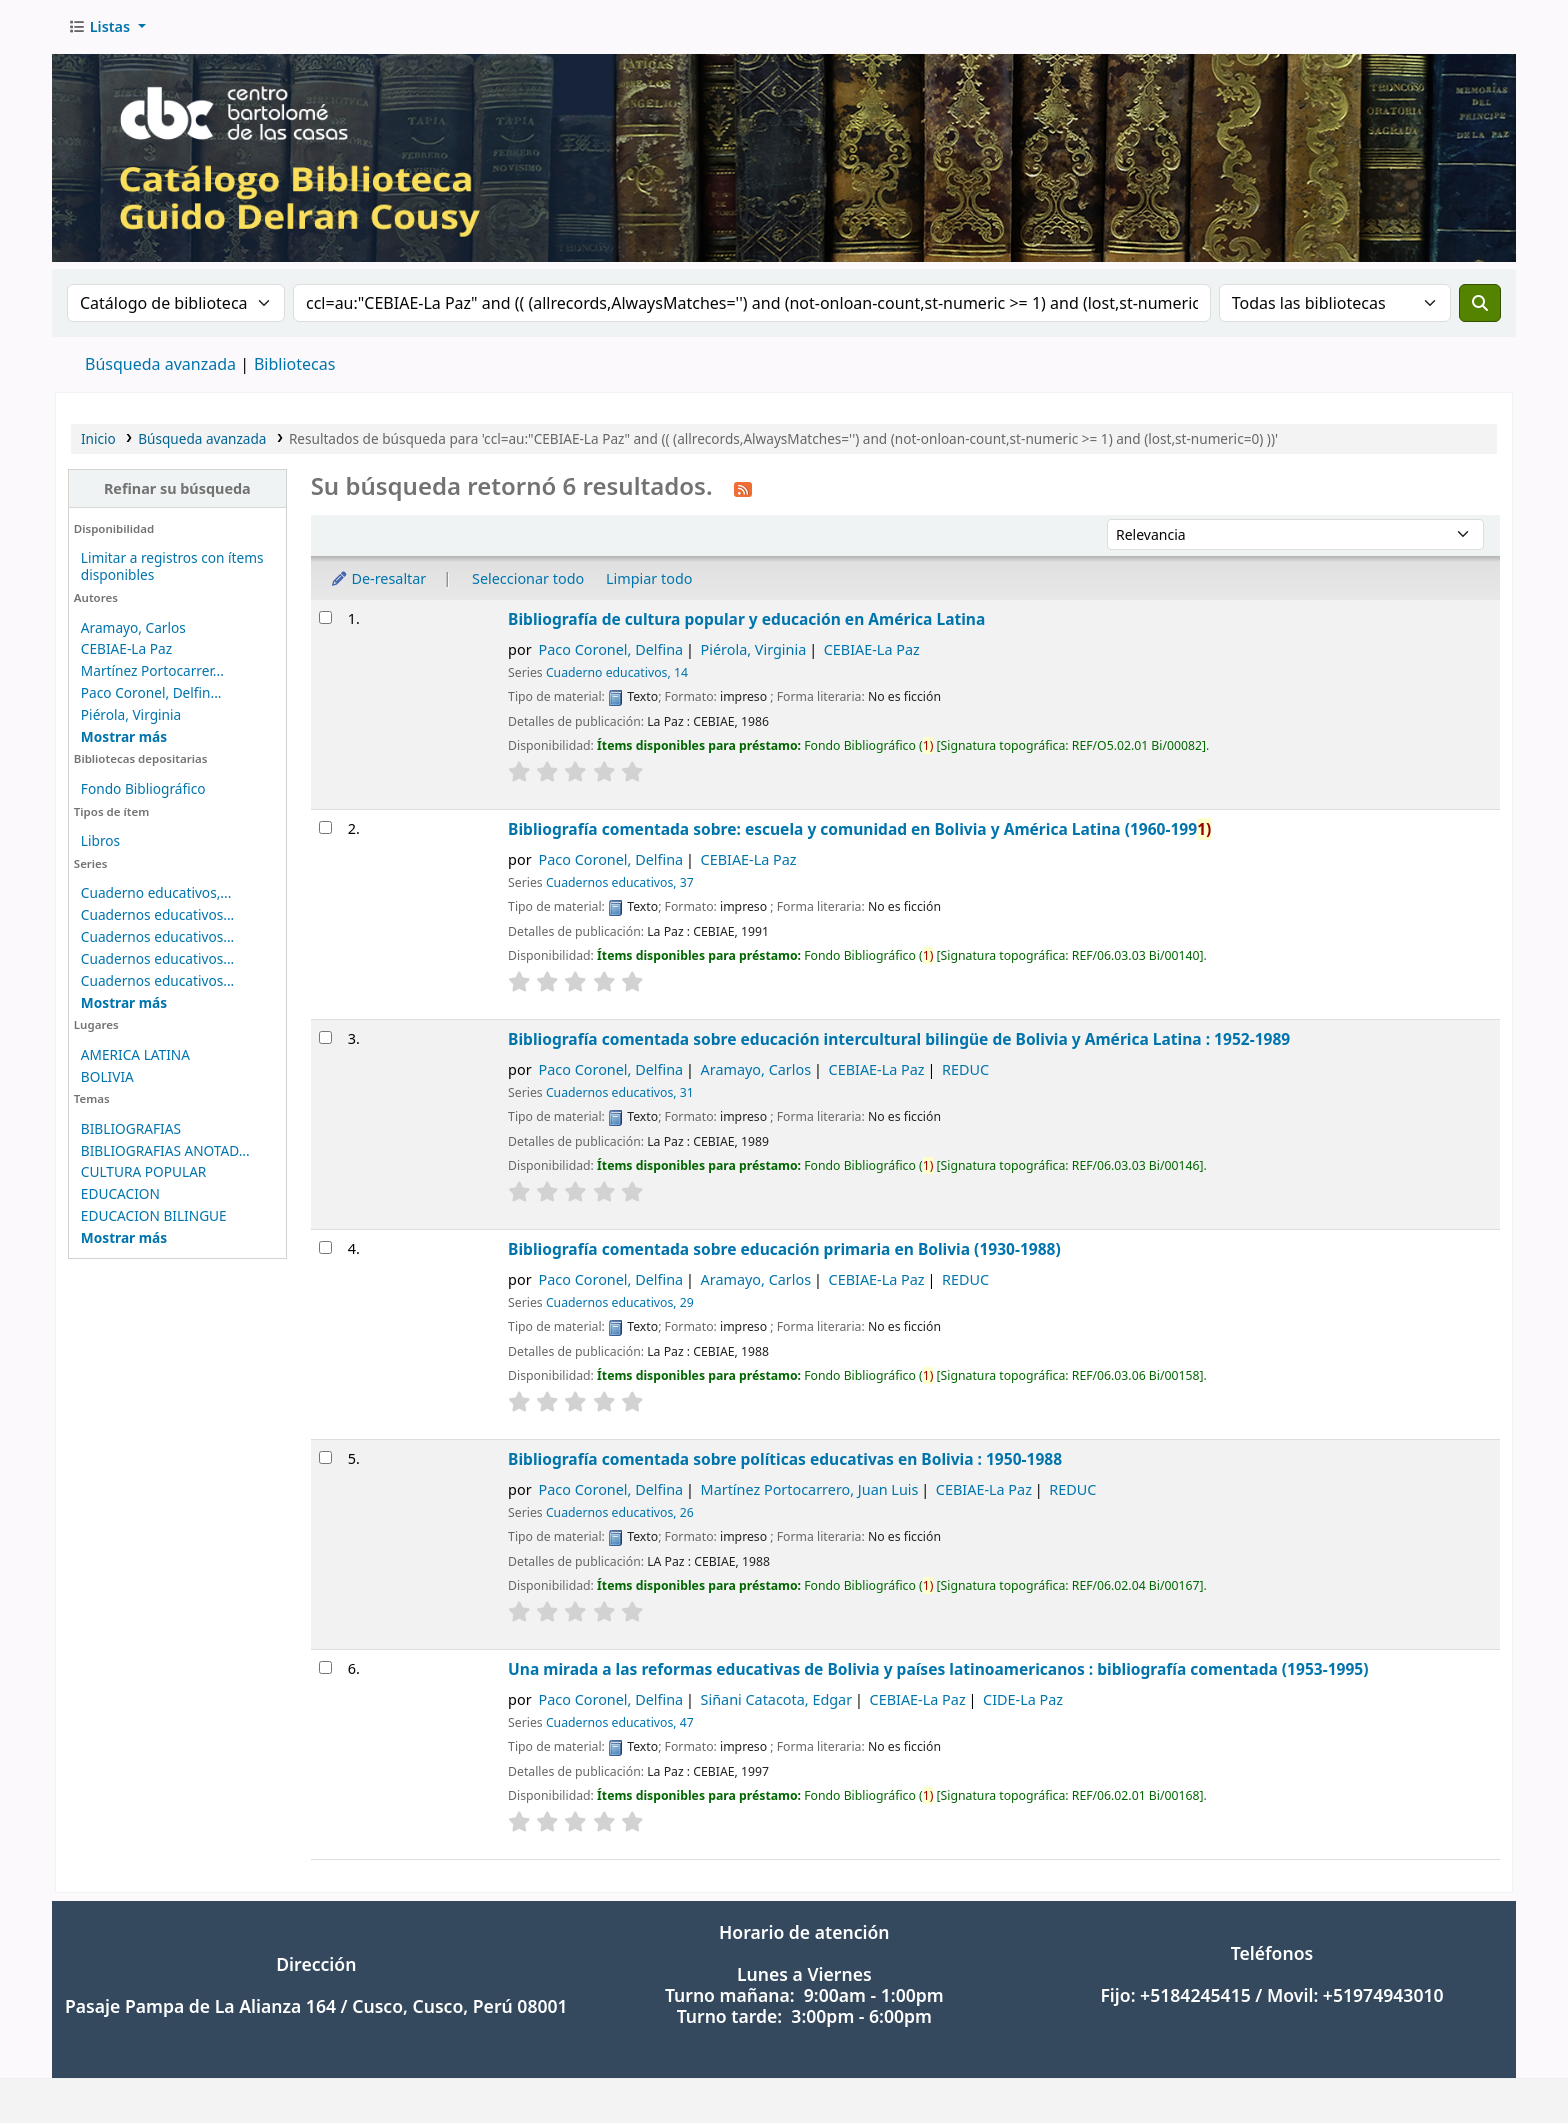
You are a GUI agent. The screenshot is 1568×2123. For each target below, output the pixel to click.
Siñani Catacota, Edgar (777, 1699)
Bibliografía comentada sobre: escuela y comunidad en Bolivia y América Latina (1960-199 (859, 829)
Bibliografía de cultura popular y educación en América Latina (746, 619)
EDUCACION (120, 1193)
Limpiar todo (649, 578)
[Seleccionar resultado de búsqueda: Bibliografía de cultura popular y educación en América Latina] (325, 617)
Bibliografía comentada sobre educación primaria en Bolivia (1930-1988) (784, 1249)
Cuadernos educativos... (157, 914)
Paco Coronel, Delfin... (151, 692)
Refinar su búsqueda (177, 488)
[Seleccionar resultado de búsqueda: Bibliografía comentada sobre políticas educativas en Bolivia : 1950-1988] (325, 1457)
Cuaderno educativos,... (156, 892)
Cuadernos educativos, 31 (620, 1092)
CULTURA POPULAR (144, 1171)
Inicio (98, 438)
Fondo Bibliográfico (143, 788)
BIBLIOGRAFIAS (131, 1128)
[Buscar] (1480, 303)
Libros (100, 840)
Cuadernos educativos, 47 (620, 1722)
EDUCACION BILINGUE (154, 1215)
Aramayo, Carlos (133, 627)
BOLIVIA (107, 1076)
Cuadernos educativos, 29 (620, 1302)
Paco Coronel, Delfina (611, 649)
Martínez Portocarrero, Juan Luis (810, 1489)
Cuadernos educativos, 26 (620, 1512)
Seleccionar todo (528, 578)
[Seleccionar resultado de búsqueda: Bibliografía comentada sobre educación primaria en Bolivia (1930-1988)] (325, 1247)
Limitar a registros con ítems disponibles (172, 566)
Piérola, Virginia (131, 714)
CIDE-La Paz (1023, 1699)
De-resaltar (378, 578)
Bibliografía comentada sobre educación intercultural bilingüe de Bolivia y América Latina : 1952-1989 (899, 1039)
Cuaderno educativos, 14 (617, 672)
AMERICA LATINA (135, 1054)
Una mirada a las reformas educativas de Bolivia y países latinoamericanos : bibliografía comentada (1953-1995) (938, 1669)
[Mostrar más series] (124, 1002)
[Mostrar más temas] (124, 1237)
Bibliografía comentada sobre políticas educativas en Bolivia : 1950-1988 (785, 1459)
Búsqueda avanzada (160, 364)
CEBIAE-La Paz (126, 648)
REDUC (965, 1069)
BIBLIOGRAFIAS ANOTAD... (165, 1150)
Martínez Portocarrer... (152, 670)
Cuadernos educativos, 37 (620, 882)
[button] (107, 27)
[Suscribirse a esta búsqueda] (743, 488)
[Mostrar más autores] (124, 736)
